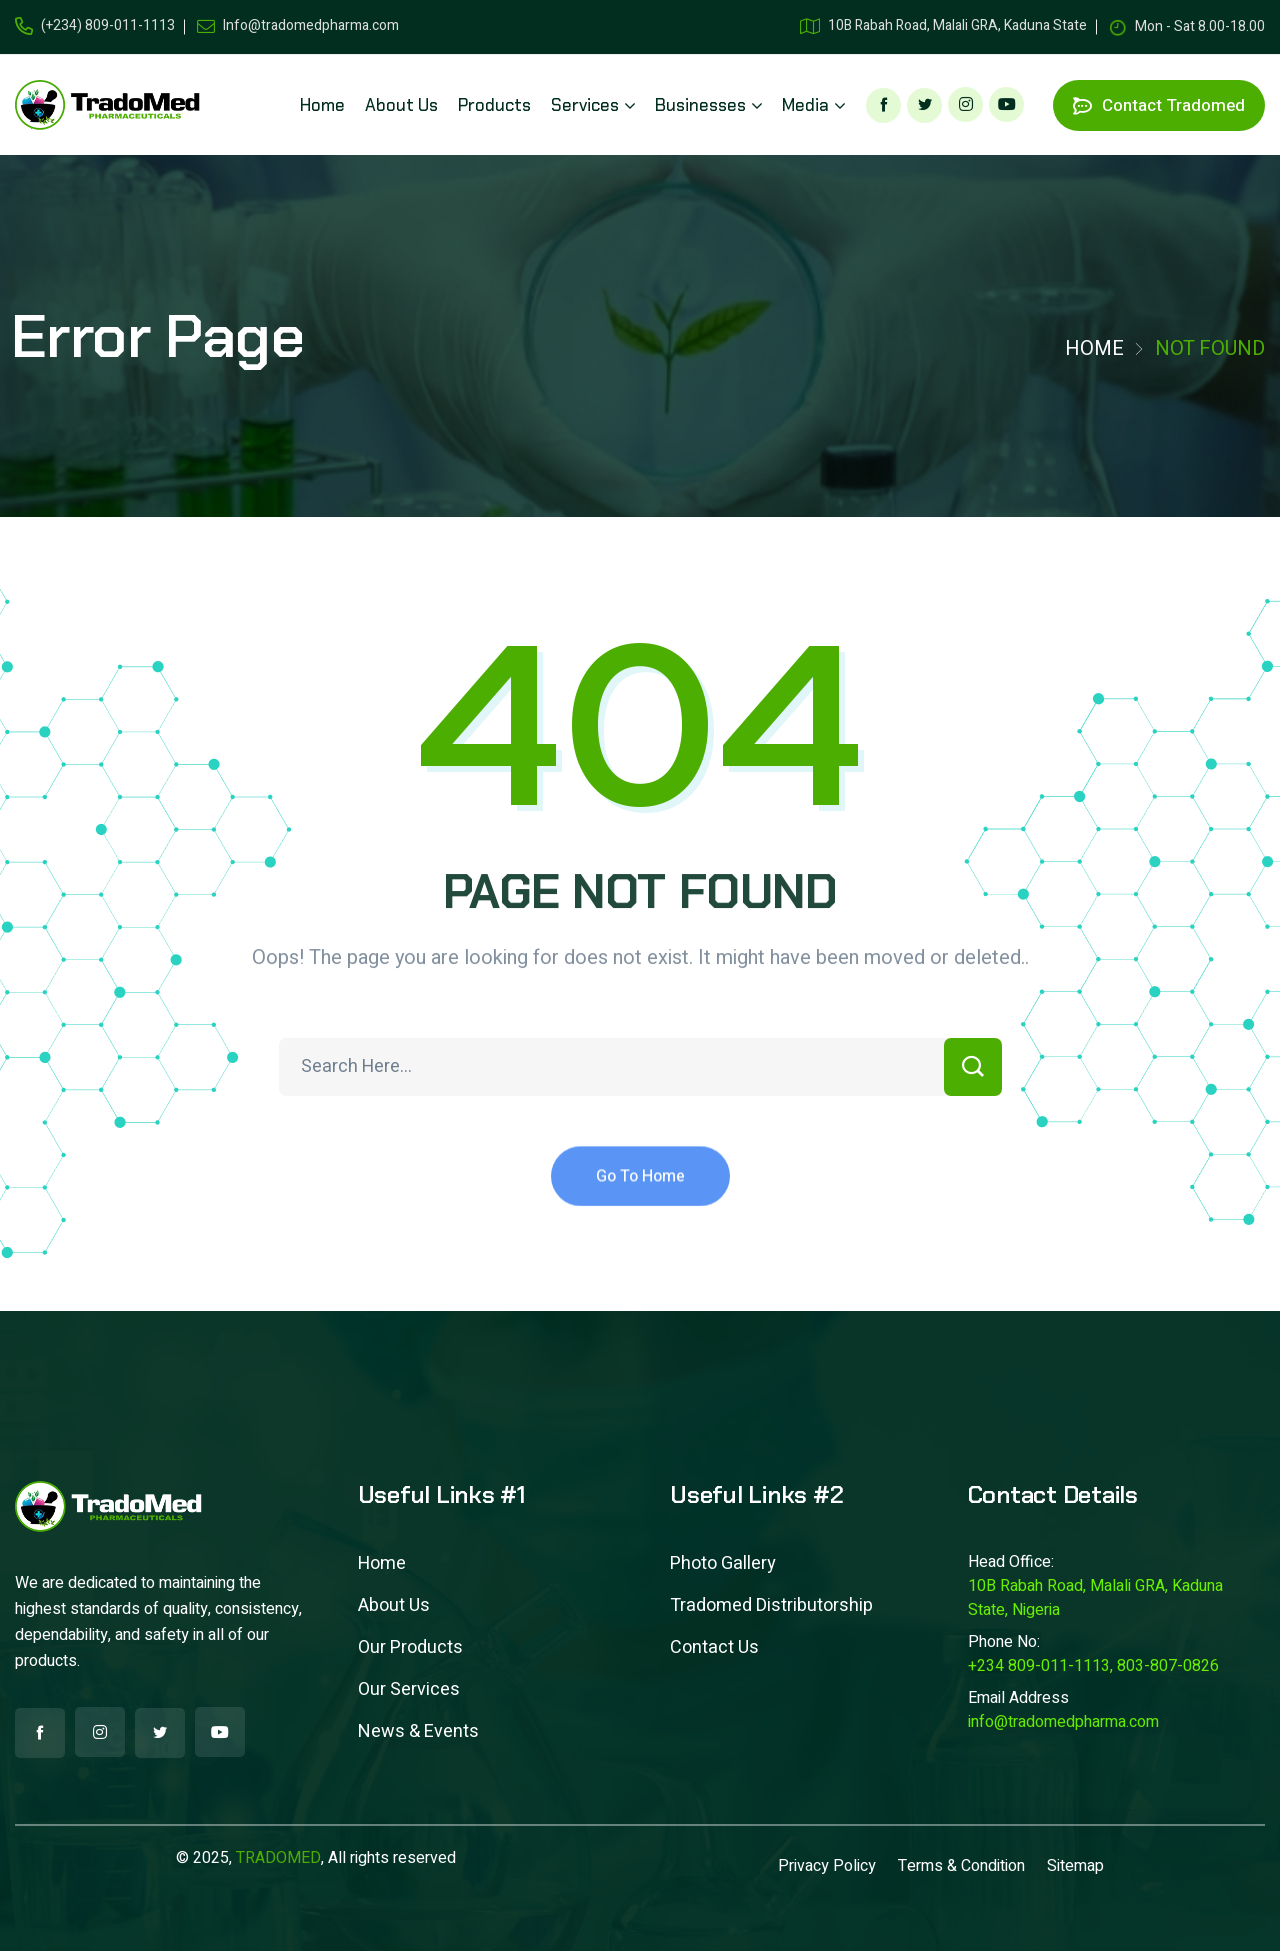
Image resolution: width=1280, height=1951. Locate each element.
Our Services (409, 1689)
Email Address (1018, 1698)
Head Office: (1011, 1562)
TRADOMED (278, 1858)
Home (1094, 348)
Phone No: (1004, 1642)
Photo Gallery (723, 1563)
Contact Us (714, 1647)
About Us (394, 1605)
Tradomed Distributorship (771, 1605)
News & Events (418, 1731)
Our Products (410, 1647)
